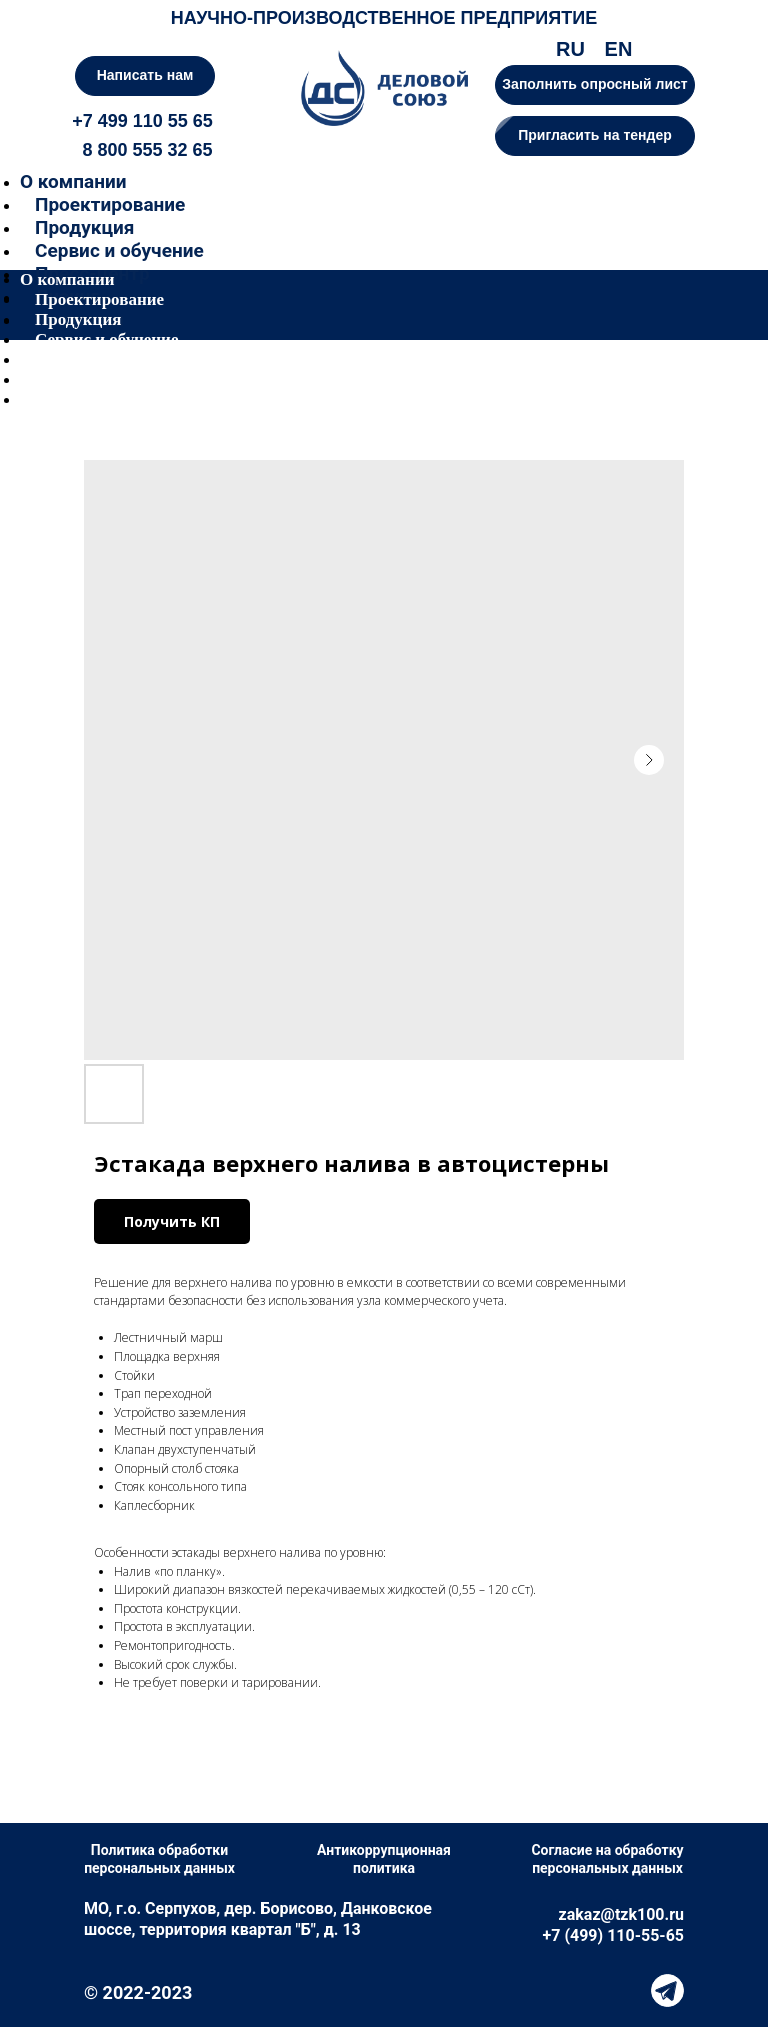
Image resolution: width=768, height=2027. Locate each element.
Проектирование (110, 204)
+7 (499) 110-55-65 (613, 1935)
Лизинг (63, 379)
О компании (73, 181)
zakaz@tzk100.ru (621, 1914)
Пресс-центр (83, 359)
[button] (595, 136)
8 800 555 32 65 (147, 150)
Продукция (84, 227)
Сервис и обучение (119, 250)
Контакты (74, 399)
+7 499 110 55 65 (142, 121)
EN (619, 49)
